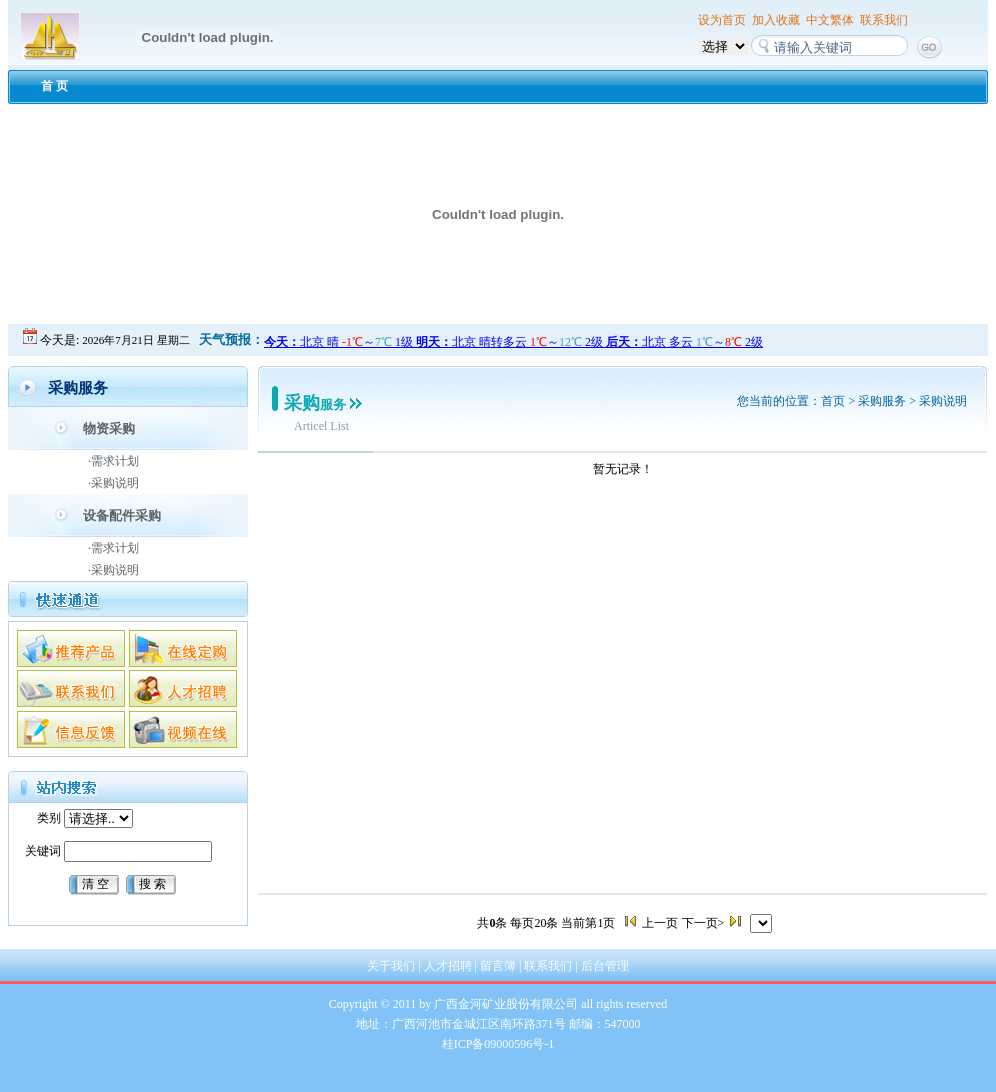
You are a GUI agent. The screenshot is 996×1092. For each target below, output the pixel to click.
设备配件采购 (122, 515)
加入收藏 (776, 20)
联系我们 (884, 20)
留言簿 (498, 966)
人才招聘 (448, 966)
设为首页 (722, 20)
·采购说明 (113, 483)
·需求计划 (113, 461)
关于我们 (391, 966)
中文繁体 (830, 20)
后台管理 (605, 966)
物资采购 (109, 428)
